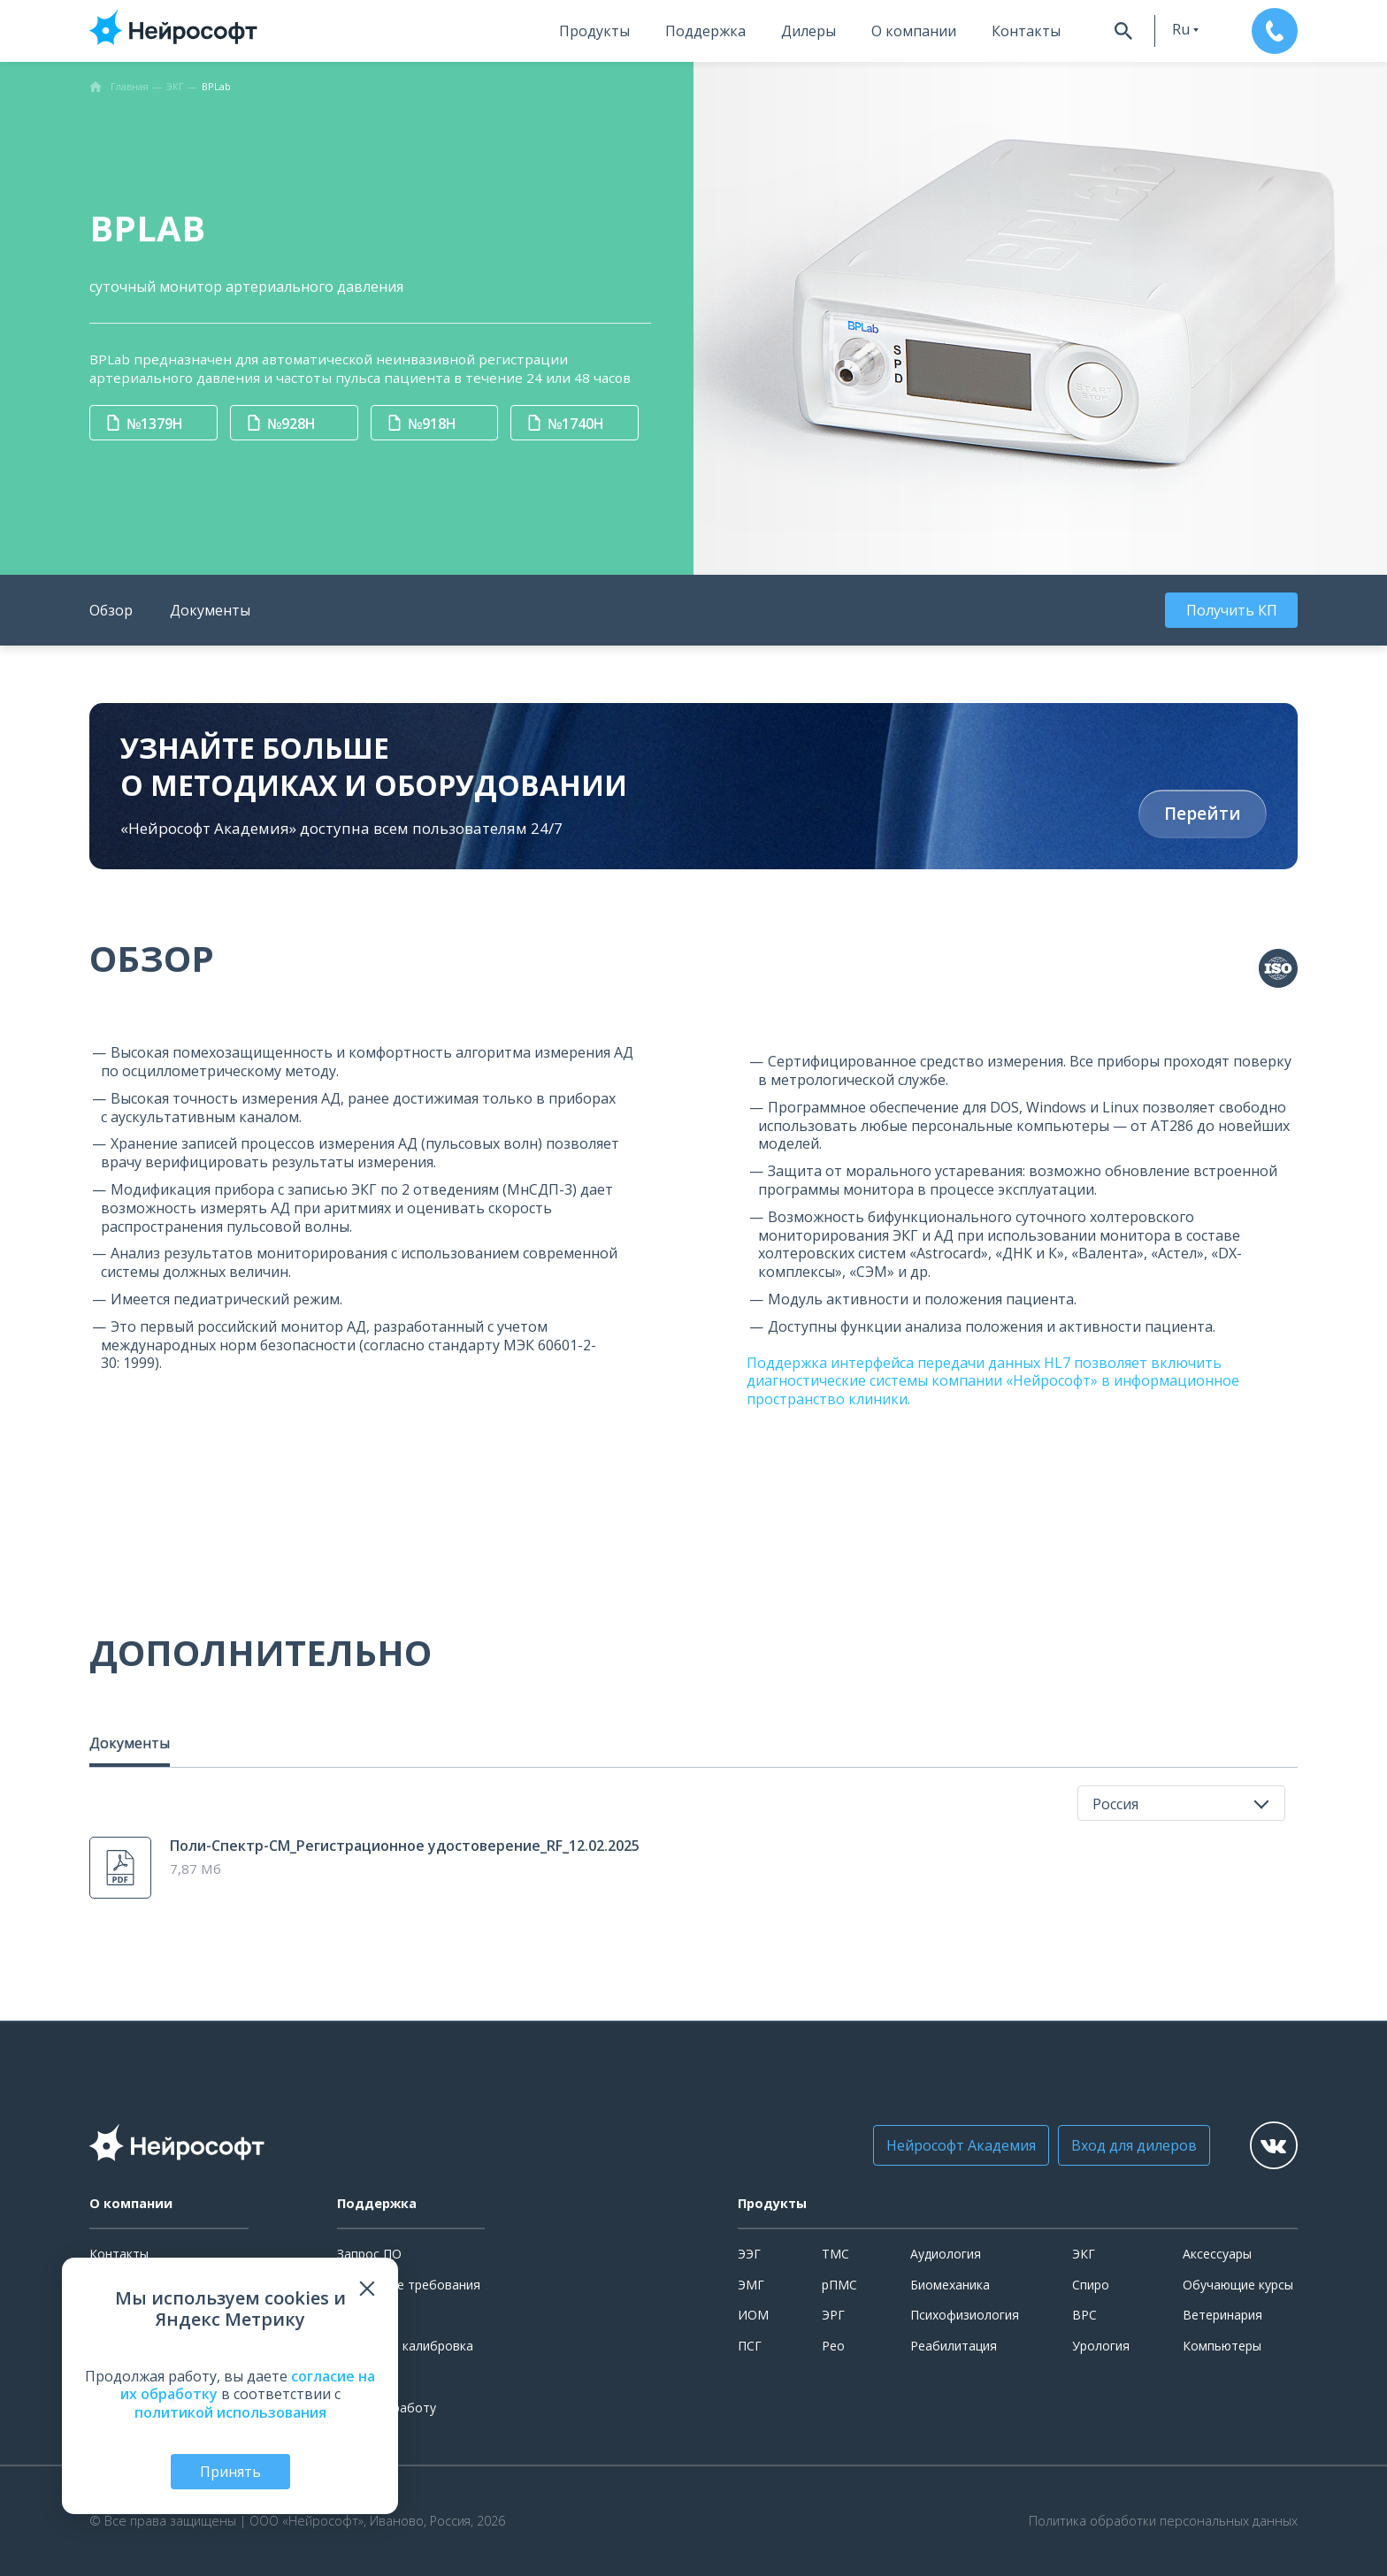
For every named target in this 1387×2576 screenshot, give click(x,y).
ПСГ (750, 2345)
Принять (230, 2471)
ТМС (835, 2253)
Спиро (1090, 2284)
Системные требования (408, 2284)
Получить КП (1231, 610)
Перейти (1202, 814)
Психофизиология (964, 2314)
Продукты (594, 31)
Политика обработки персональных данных (1163, 2521)
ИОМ (753, 2314)
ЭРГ (833, 2314)
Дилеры (808, 31)
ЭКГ (1083, 2253)
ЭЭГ (749, 2253)
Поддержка (705, 31)
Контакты (1026, 31)
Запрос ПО (369, 2253)
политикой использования (230, 2412)
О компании (913, 31)
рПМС (839, 2284)
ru (1181, 29)
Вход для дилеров (1134, 2145)
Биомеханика (950, 2284)
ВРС (1084, 2314)
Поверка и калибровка (405, 2345)
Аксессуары (1217, 2253)
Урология (1101, 2345)
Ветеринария (1222, 2314)
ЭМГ (751, 2284)
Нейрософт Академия (961, 2145)
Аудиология (945, 2253)
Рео (833, 2345)
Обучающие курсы (1238, 2284)
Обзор (111, 610)
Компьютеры (1222, 2345)
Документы (210, 610)
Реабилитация (953, 2345)
